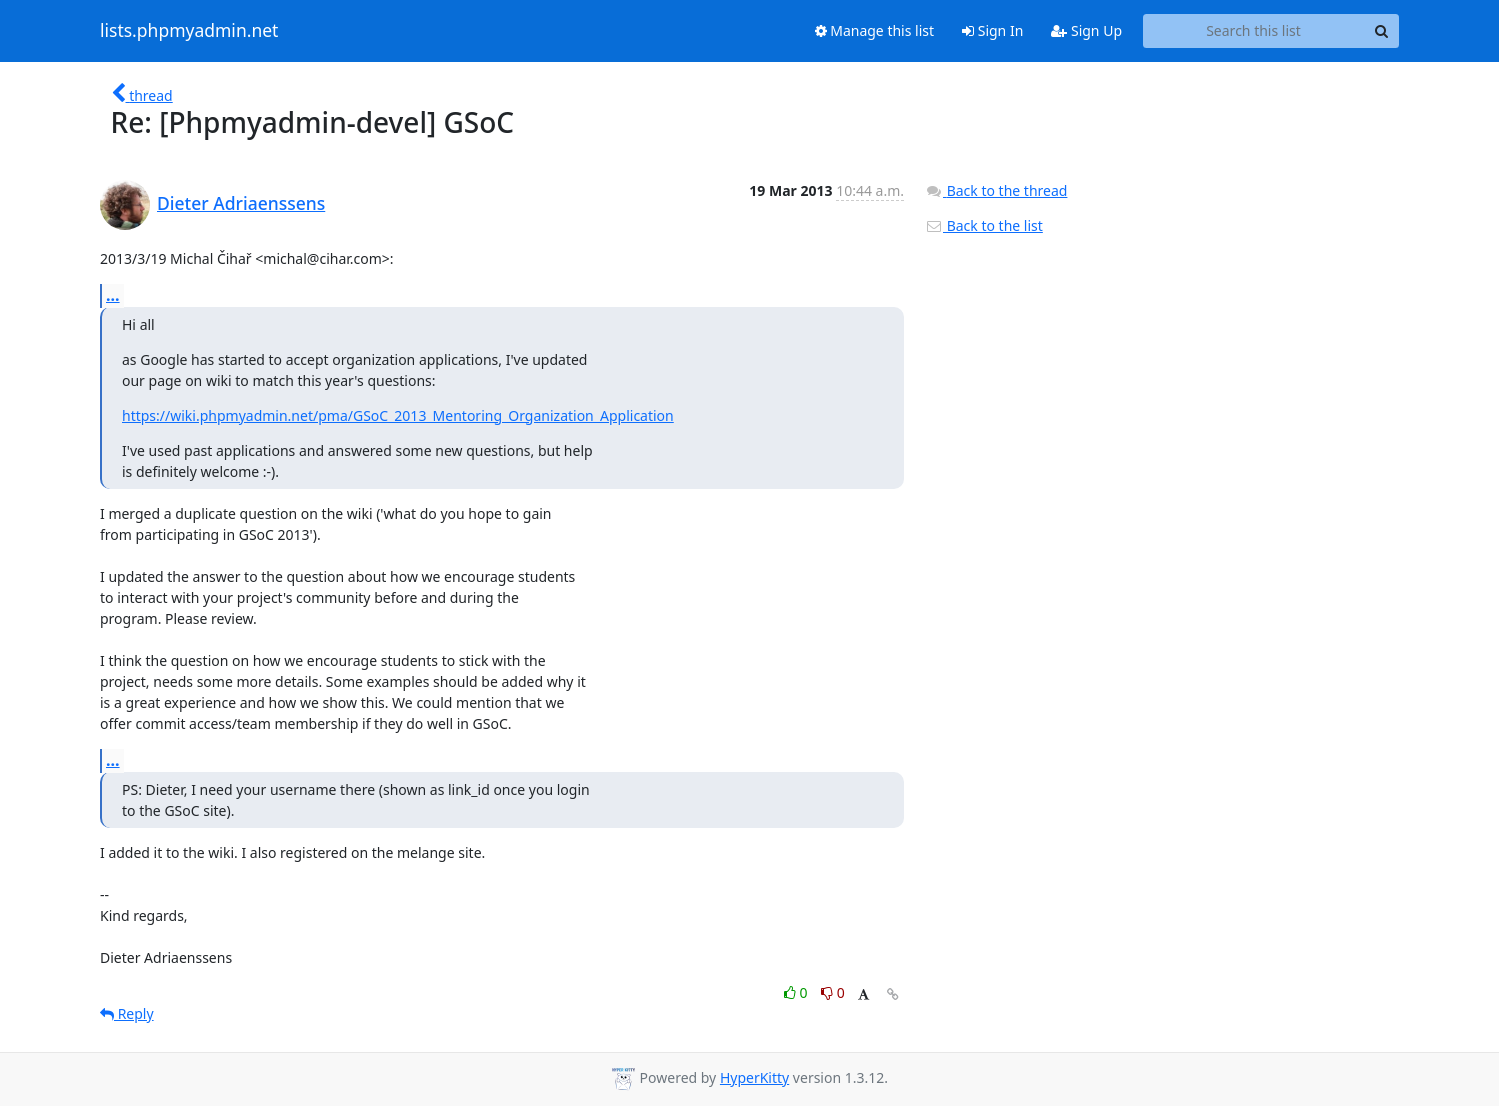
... (113, 295)
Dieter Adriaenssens (241, 203)
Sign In (992, 30)
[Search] (1381, 31)
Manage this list (875, 30)
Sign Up (1086, 30)
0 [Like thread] (797, 992)
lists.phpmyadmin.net (189, 31)
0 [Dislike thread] (833, 992)
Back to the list (984, 225)
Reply (127, 1013)
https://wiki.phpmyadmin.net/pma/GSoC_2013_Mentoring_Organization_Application (398, 415)
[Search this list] (1253, 31)
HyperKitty (754, 1077)
